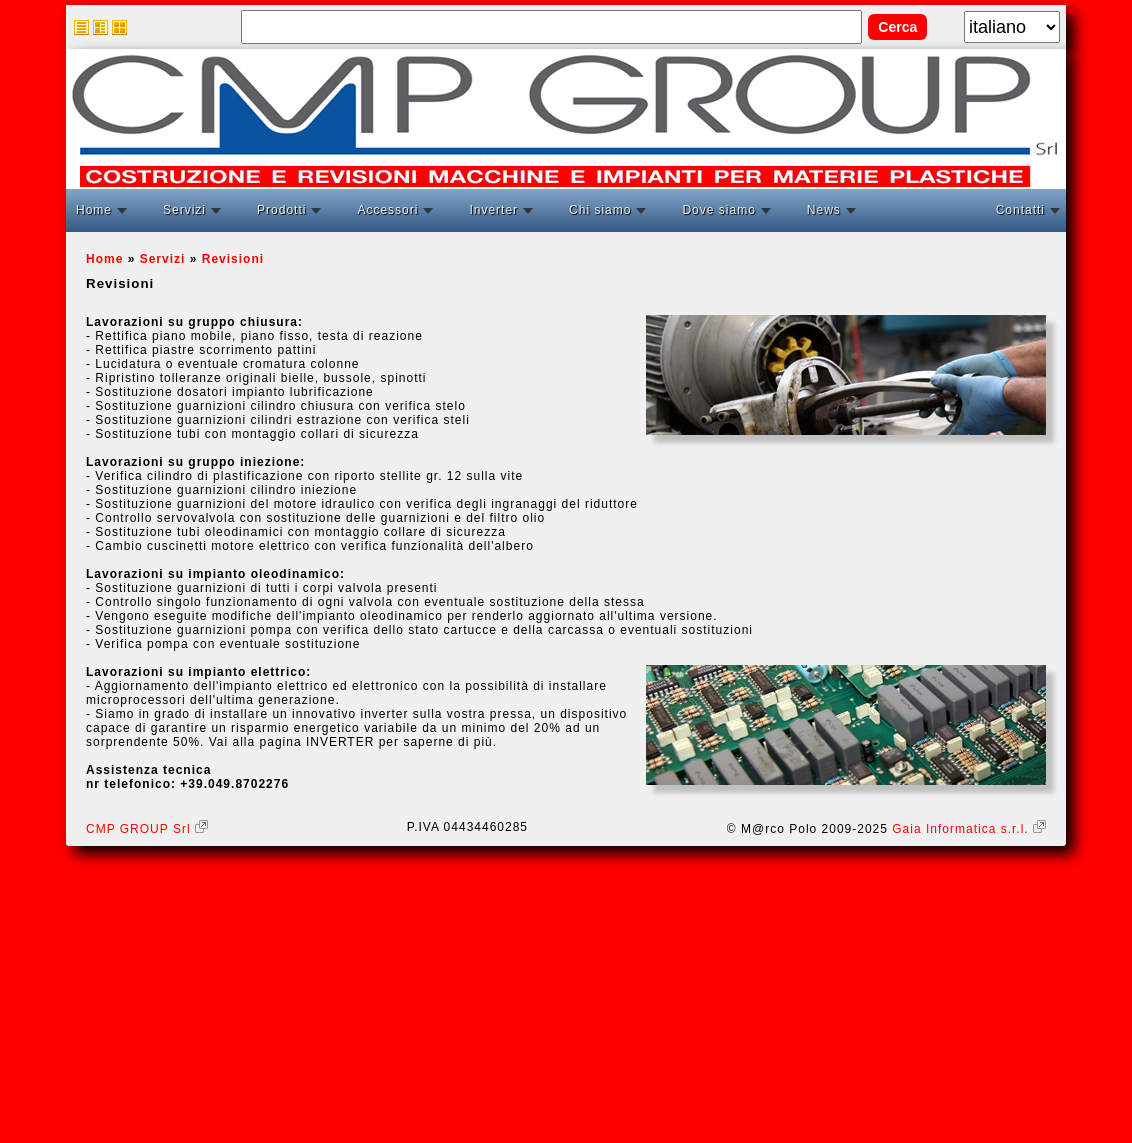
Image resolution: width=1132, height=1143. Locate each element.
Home (94, 210)
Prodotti (281, 210)
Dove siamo (718, 210)
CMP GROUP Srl (147, 829)
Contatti (1020, 210)
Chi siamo (600, 210)
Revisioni (233, 259)
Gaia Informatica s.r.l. (969, 829)
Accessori (387, 210)
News (824, 210)
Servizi (184, 210)
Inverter (493, 210)
